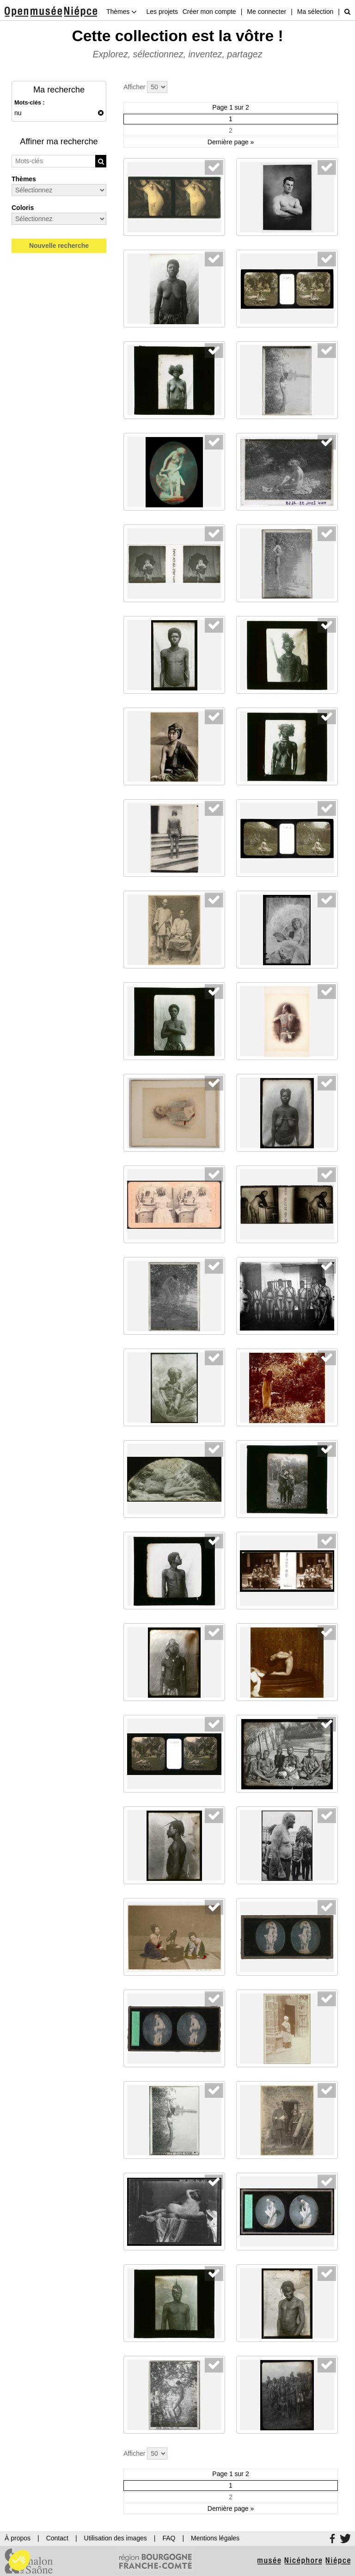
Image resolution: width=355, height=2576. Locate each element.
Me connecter (266, 11)
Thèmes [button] (121, 11)
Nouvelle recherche (59, 245)
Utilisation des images (115, 2538)
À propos (18, 2538)
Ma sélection (315, 11)
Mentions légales (215, 2538)
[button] (19, 2560)
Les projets (162, 11)
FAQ (168, 2538)
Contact (57, 2538)
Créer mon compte (209, 11)
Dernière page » (231, 142)
